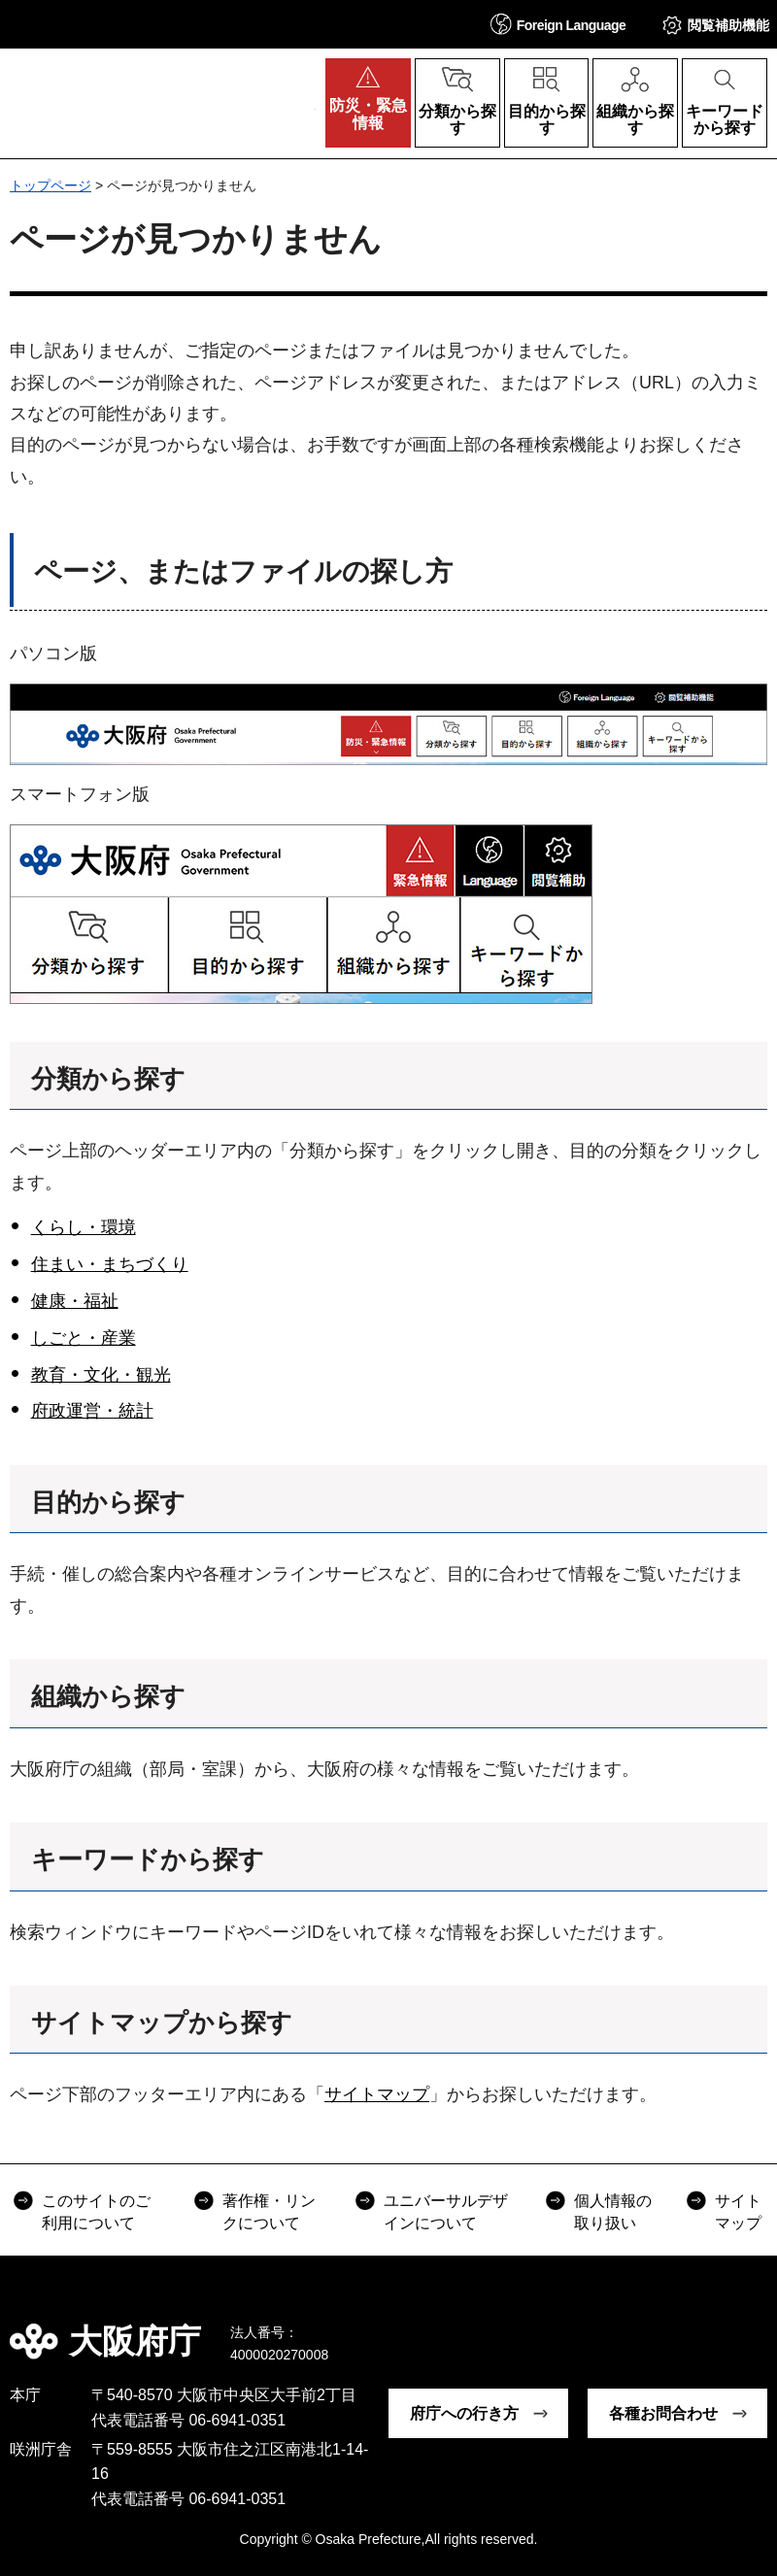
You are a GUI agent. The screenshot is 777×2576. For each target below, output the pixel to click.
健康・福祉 (74, 1301)
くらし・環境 (83, 1227)
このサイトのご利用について (96, 2211)
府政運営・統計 (92, 1411)
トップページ (50, 185)
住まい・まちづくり (109, 1264)
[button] (558, 24)
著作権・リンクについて (269, 2211)
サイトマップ (376, 2094)
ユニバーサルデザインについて (446, 2211)
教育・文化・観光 (101, 1375)
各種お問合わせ (663, 2413)
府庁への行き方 (464, 2413)
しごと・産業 (83, 1338)
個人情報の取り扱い (613, 2211)
